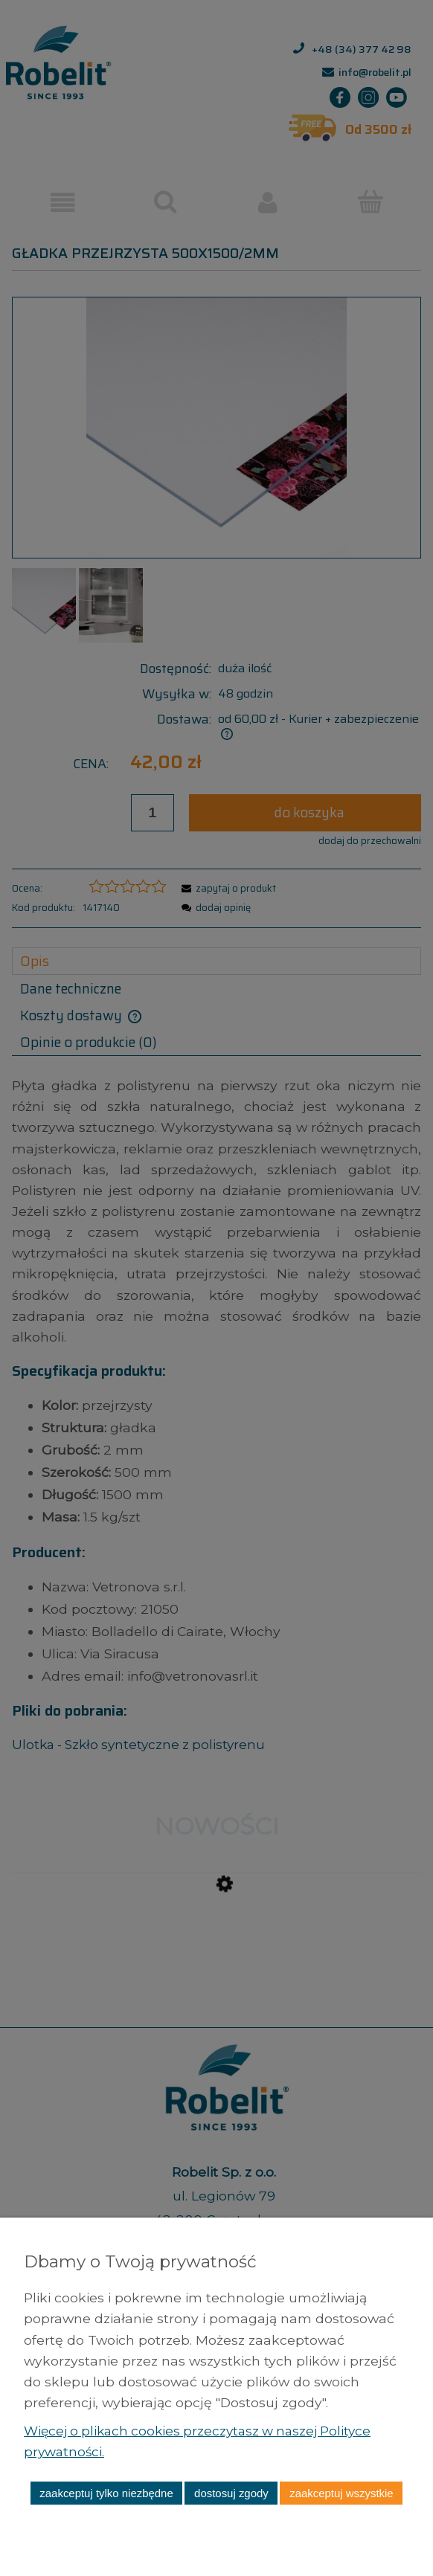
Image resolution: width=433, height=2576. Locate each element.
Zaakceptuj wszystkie (341, 2493)
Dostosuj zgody (231, 2493)
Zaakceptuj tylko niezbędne (106, 2493)
